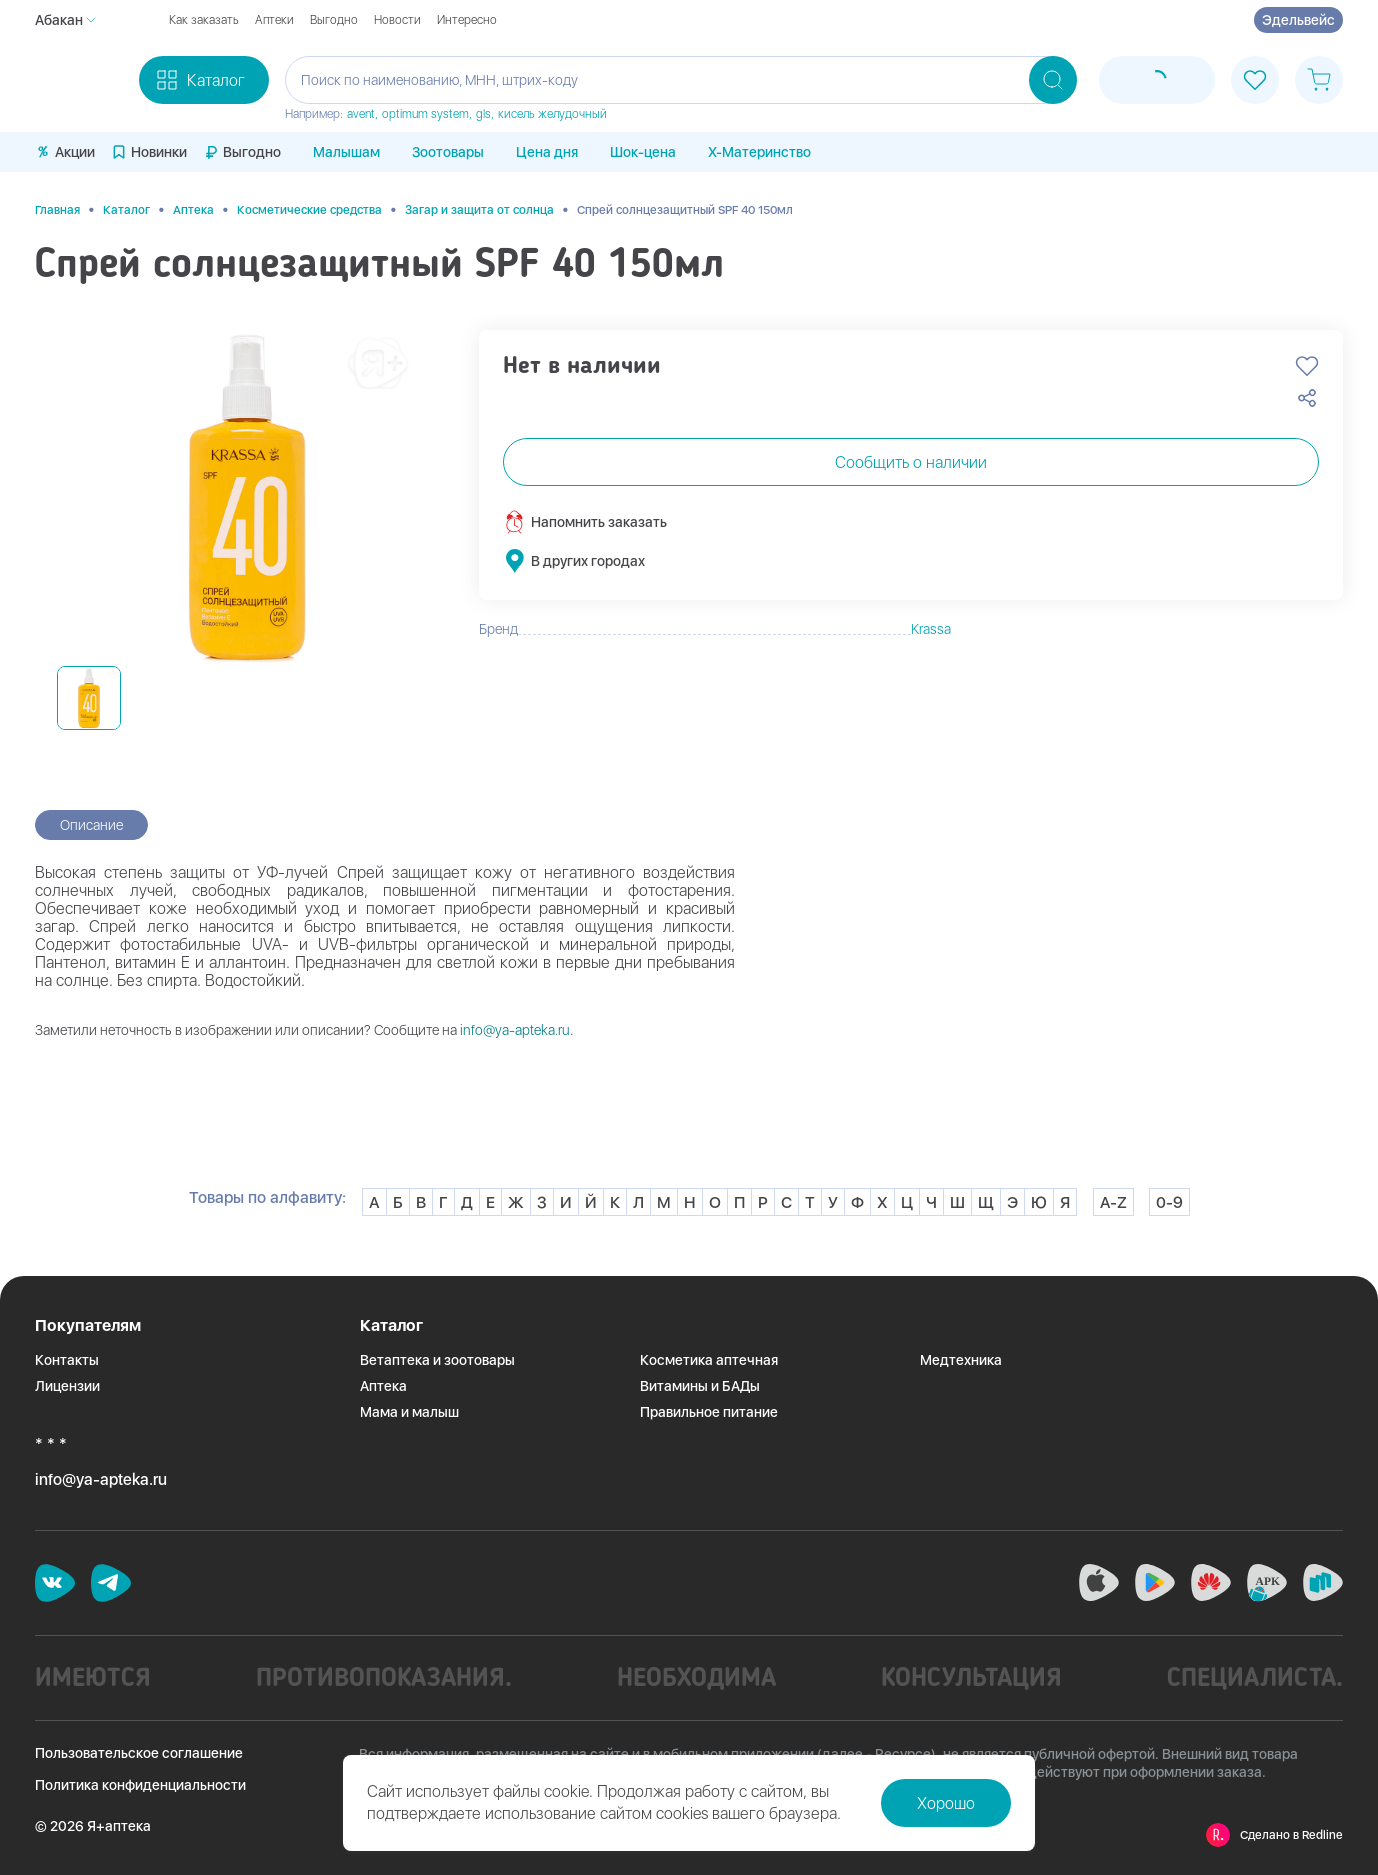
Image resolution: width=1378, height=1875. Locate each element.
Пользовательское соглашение (139, 1753)
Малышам (346, 152)
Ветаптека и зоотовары (437, 1360)
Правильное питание (709, 1412)
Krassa (931, 629)
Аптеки (274, 20)
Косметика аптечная (709, 1360)
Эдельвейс (1298, 20)
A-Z (1113, 1202)
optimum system (425, 114)
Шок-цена (643, 152)
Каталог (126, 210)
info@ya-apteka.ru (515, 1030)
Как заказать (204, 20)
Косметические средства (309, 210)
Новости (397, 20)
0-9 (1169, 1202)
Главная (57, 210)
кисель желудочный (552, 114)
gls (483, 114)
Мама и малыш (409, 1412)
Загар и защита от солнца (479, 210)
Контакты (67, 1360)
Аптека (193, 210)
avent (361, 114)
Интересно (467, 20)
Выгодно (334, 20)
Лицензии (67, 1386)
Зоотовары (448, 152)
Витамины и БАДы (700, 1386)
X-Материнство (759, 152)
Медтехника (961, 1360)
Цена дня (547, 152)
